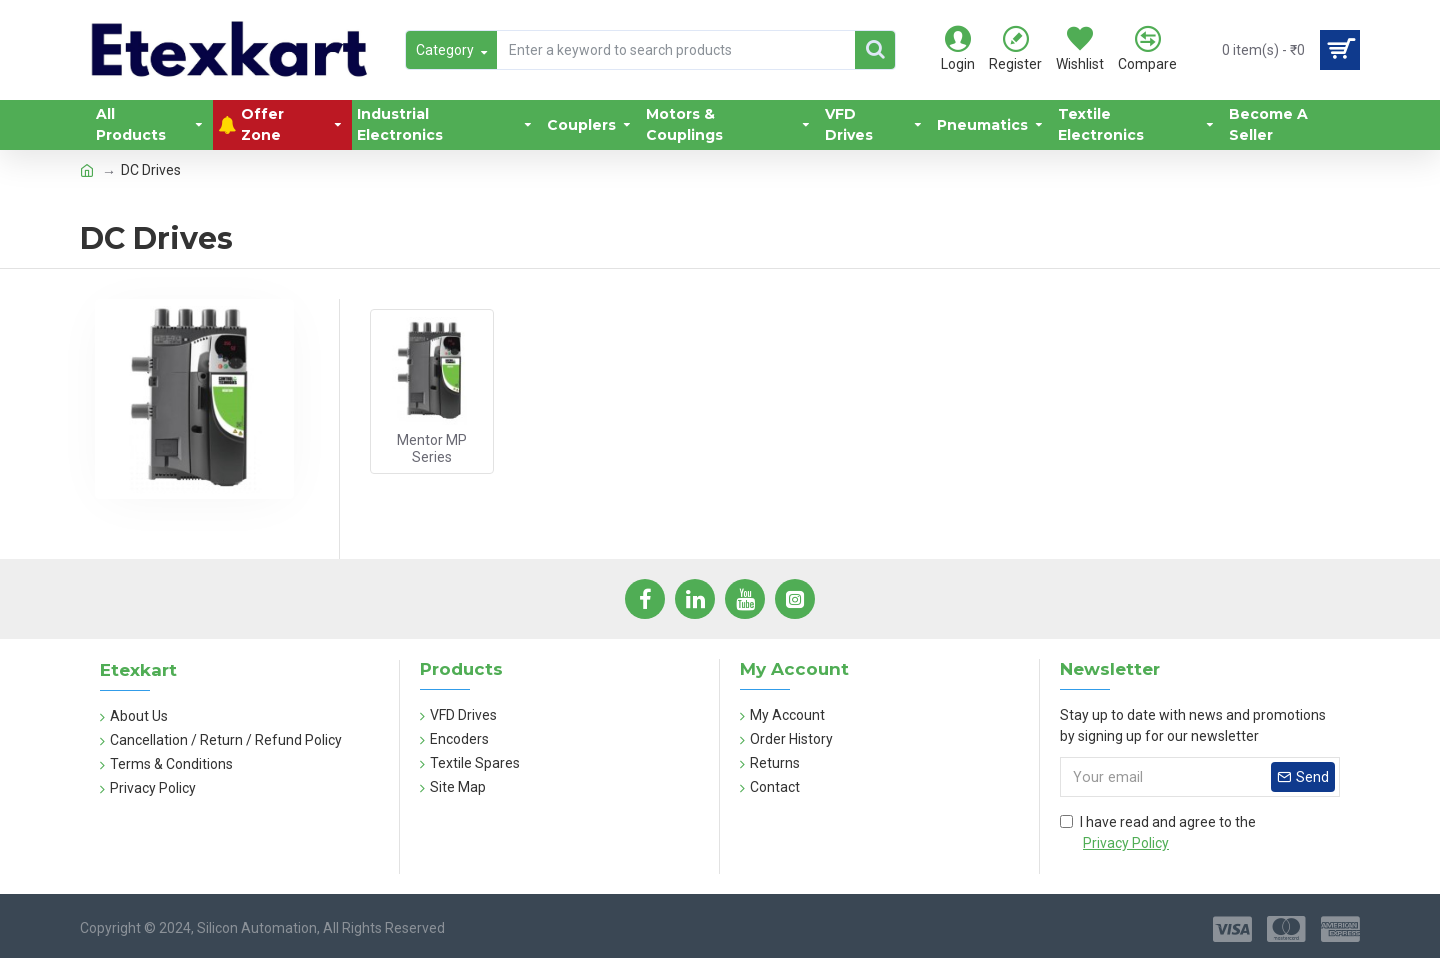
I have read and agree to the (1158, 834)
